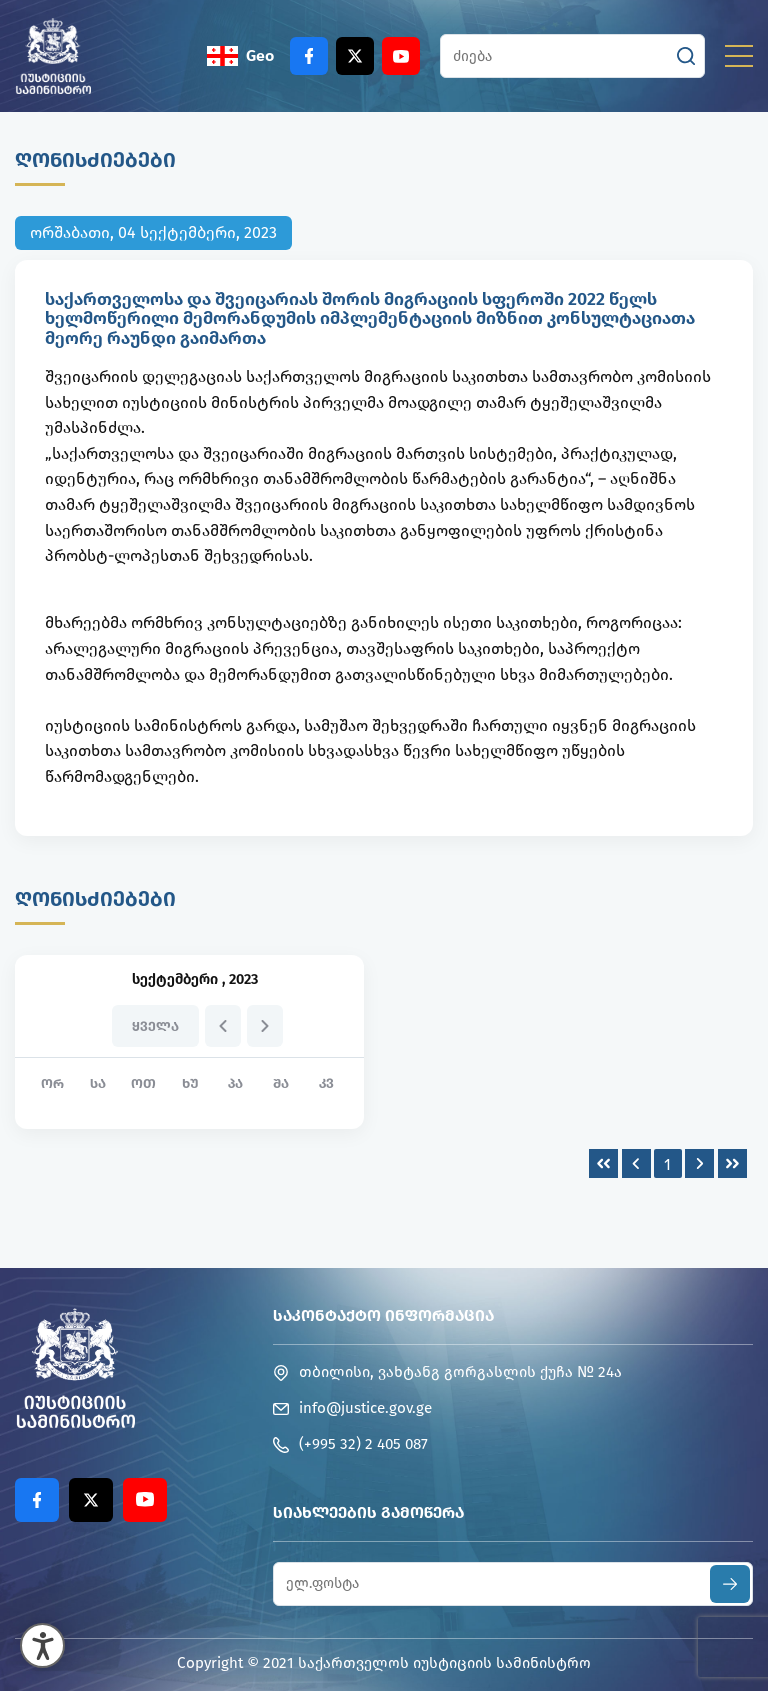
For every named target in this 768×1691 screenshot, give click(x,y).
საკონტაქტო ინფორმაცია (383, 1315)
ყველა (155, 1026)
